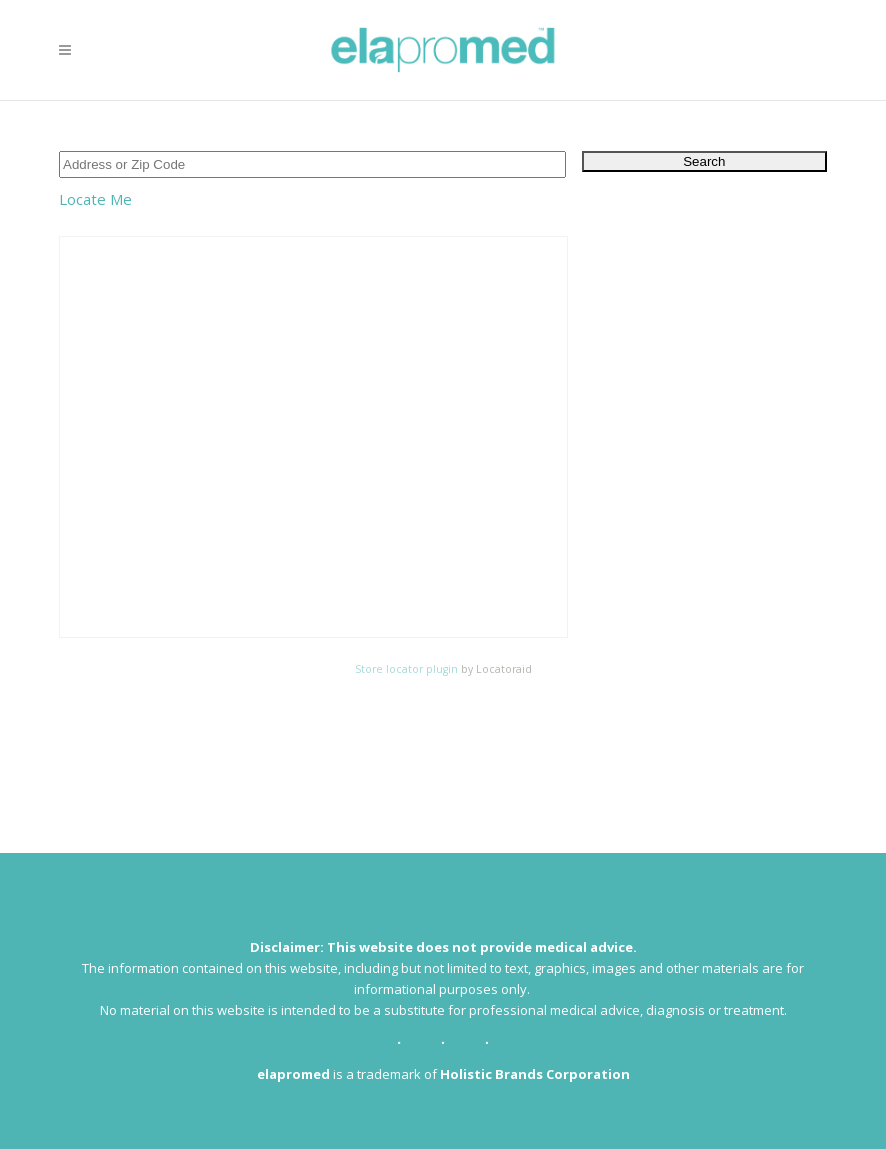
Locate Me (95, 199)
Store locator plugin (406, 669)
